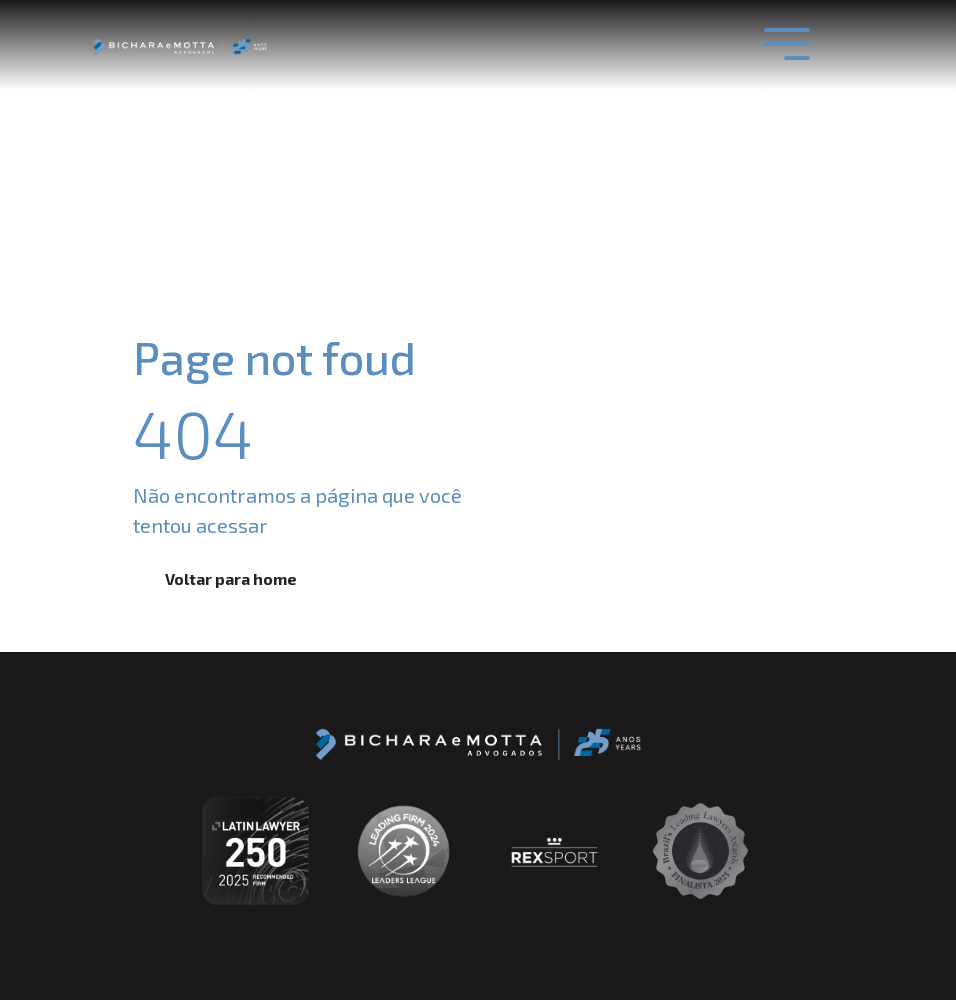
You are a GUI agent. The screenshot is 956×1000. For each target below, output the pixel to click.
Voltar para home (231, 578)
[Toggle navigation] (787, 44)
